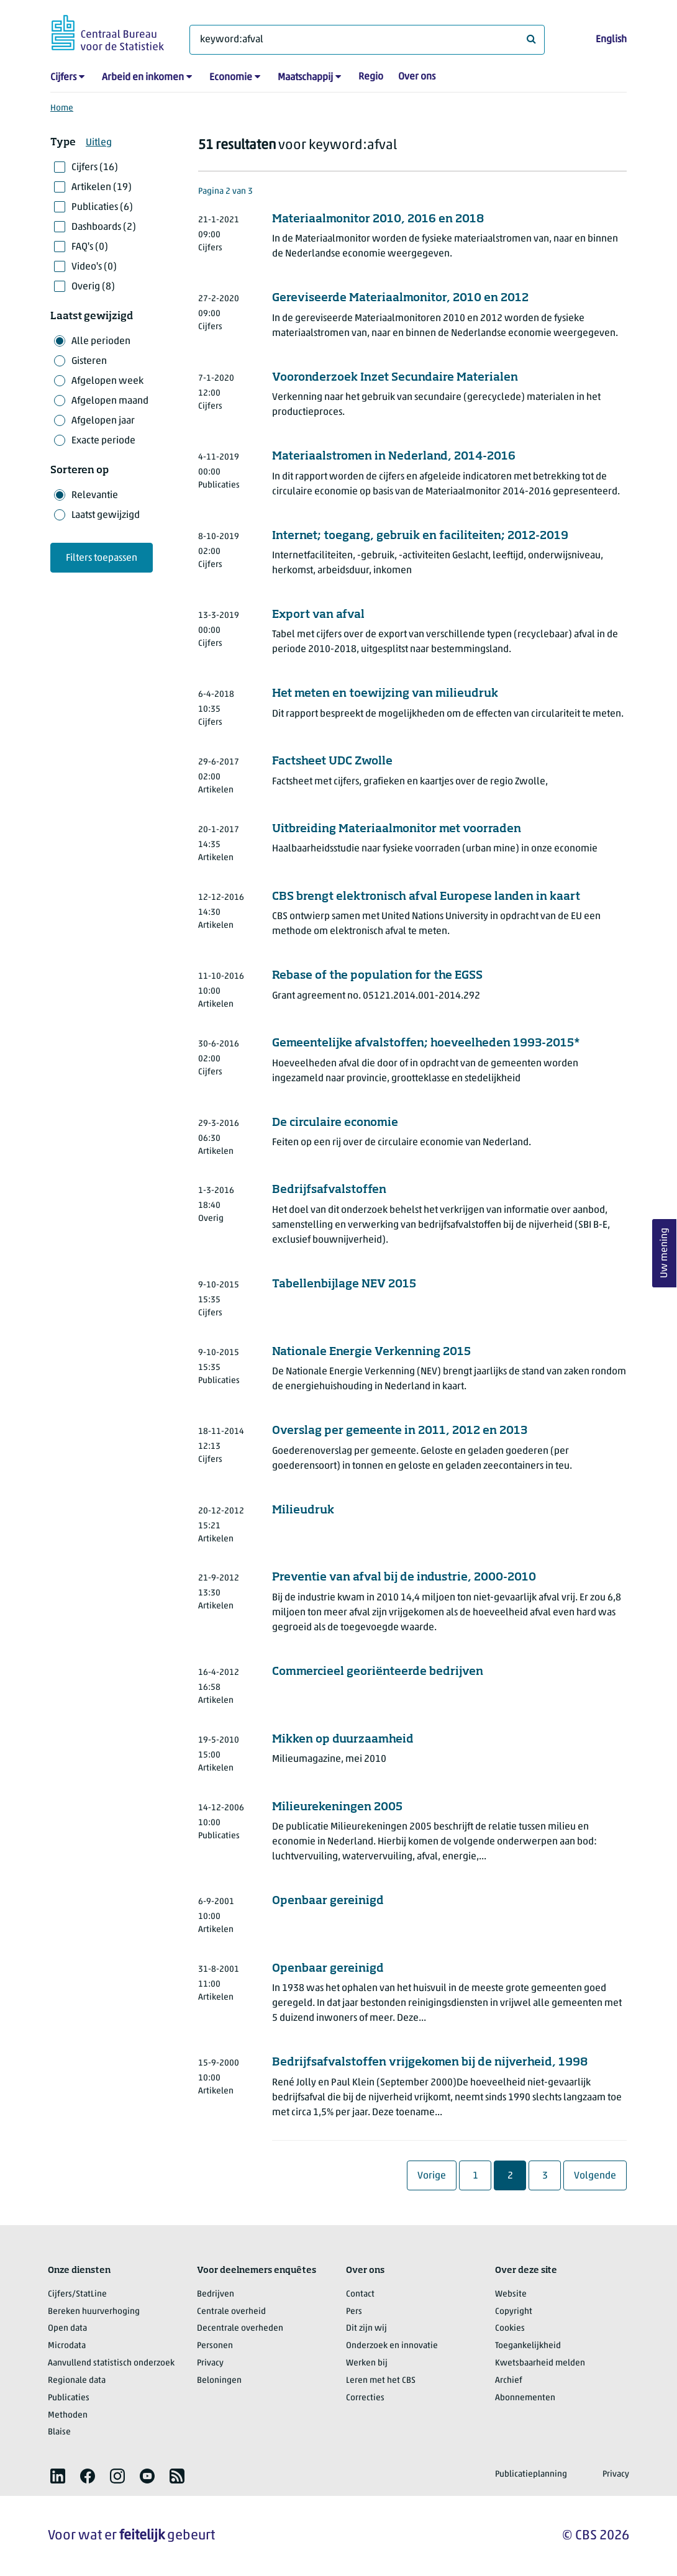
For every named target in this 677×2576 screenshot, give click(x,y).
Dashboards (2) (103, 227)
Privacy (210, 2363)
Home (61, 108)
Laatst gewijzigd (105, 515)
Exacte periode (103, 441)
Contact (360, 2294)
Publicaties (68, 2398)
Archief (508, 2381)
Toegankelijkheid (528, 2346)
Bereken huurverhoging (94, 2312)
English (611, 40)
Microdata (67, 2346)
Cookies (510, 2328)
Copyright (513, 2312)
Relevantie (94, 496)
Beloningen (219, 2381)
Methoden (68, 2415)
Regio (370, 77)
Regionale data (77, 2381)
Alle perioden (100, 342)
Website (511, 2294)
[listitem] (58, 2476)
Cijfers (63, 78)
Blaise (59, 2432)
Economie (230, 78)
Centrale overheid (231, 2312)
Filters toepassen (101, 558)
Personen (215, 2346)
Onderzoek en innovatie (392, 2346)
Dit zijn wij (366, 2328)
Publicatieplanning (531, 2474)
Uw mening (665, 1253)
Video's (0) (94, 267)
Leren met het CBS (381, 2381)
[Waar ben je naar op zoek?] (367, 40)
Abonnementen (525, 2398)
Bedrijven (215, 2294)
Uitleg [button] (99, 143)
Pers (354, 2312)
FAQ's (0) (89, 247)
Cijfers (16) (94, 168)
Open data (67, 2328)
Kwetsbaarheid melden (540, 2363)
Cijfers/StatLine (77, 2294)
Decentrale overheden (240, 2328)
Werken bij (367, 2363)
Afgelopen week (107, 381)
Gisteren (89, 361)
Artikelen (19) (101, 188)
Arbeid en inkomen (143, 78)
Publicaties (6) (102, 207)
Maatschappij (305, 78)
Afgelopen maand (109, 401)
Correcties (365, 2398)
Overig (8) (93, 287)
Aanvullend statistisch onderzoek (111, 2363)
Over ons (416, 77)
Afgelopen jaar (103, 421)
